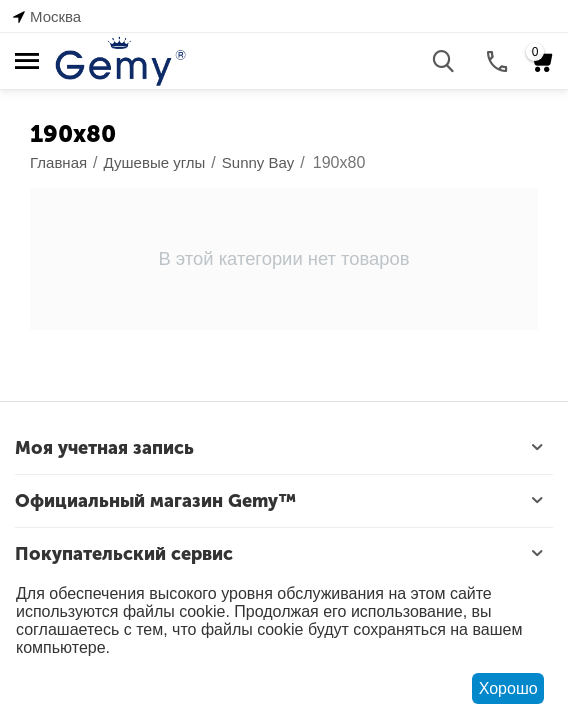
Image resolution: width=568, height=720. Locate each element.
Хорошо (508, 688)
